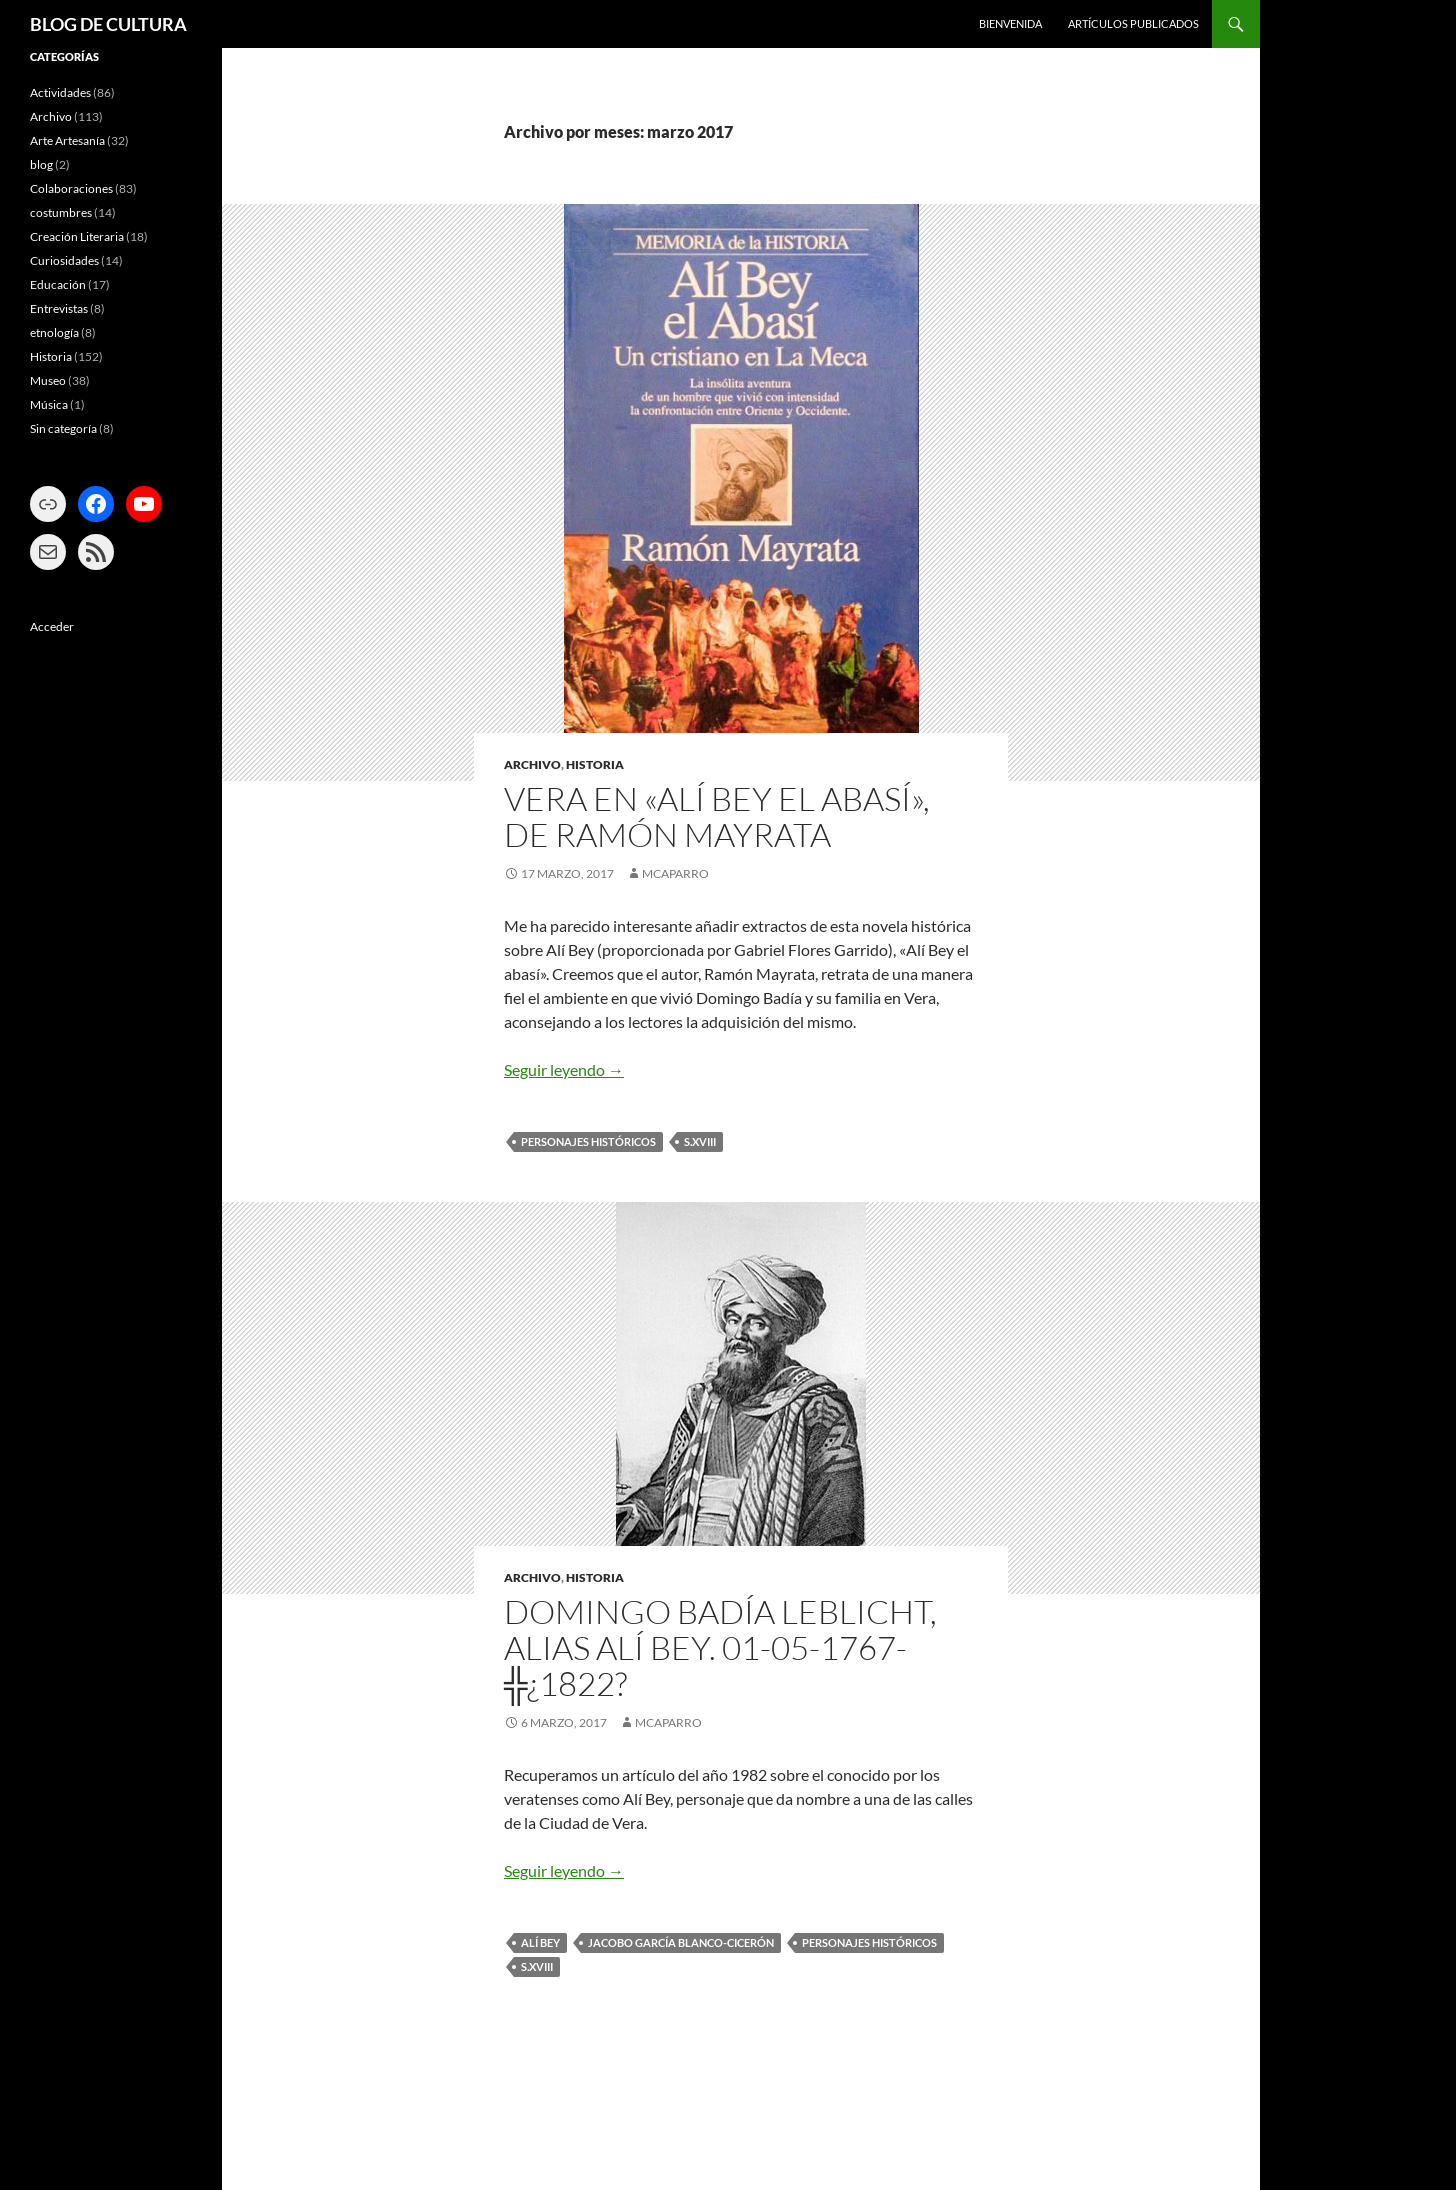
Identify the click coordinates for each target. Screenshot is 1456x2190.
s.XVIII (700, 1141)
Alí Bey (540, 1942)
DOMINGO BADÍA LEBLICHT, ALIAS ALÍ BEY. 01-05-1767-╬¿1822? (720, 1647)
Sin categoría (63, 428)
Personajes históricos (588, 1141)
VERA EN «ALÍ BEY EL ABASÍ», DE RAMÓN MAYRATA (717, 816)
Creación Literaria (77, 236)
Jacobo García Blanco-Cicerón (681, 1942)
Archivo (532, 764)
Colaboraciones (71, 188)
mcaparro (675, 873)
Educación (58, 284)
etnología (54, 332)
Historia (595, 764)
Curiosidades (64, 260)
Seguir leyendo (564, 1069)
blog (41, 164)
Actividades (60, 92)
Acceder (52, 626)
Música (49, 404)
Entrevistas (59, 308)
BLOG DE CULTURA (108, 24)
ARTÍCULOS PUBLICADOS (1133, 23)
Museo (48, 380)
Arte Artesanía (67, 140)
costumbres (61, 212)
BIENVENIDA (1010, 23)
